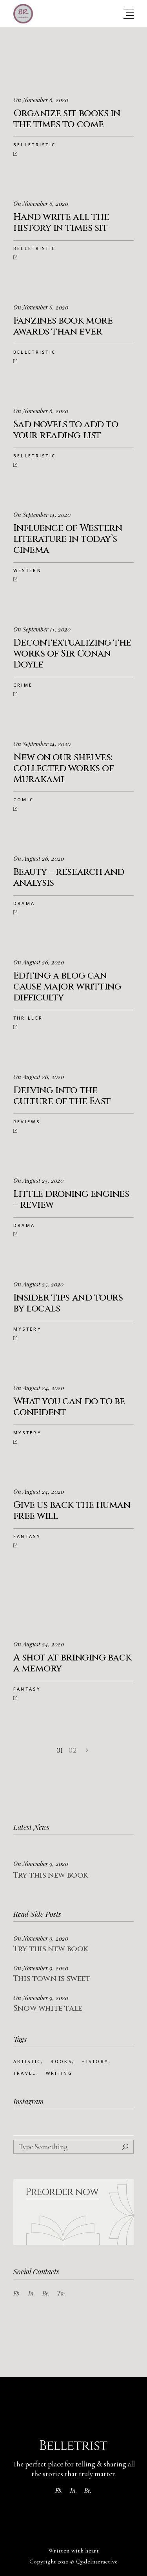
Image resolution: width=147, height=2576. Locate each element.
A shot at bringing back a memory (72, 1663)
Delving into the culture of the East (62, 1096)
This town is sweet (52, 1978)
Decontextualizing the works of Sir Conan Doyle (72, 654)
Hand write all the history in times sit (61, 222)
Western (27, 570)
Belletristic (34, 145)
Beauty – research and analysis (68, 877)
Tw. (61, 2293)
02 (73, 1751)
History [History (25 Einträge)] (95, 2061)
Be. (46, 2293)
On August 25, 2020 (38, 1180)
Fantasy (27, 1536)
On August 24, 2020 (38, 1388)
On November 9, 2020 (40, 1863)
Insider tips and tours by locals (68, 1303)
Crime (23, 685)
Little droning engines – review (71, 1199)
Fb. (17, 2293)
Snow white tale (47, 2008)
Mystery (27, 1329)
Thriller (28, 1018)
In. (31, 2293)
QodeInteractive (97, 2561)
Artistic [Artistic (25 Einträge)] (27, 2061)
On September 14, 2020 (42, 514)
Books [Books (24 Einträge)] (61, 2061)
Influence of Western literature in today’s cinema (67, 539)
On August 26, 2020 (38, 858)
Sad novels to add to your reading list (65, 430)
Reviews (26, 1121)
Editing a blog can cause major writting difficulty (67, 987)
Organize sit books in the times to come (66, 119)
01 (59, 1751)
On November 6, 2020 (40, 100)
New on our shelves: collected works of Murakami (63, 768)
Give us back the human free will (71, 1510)
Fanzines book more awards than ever (63, 326)
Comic (23, 799)
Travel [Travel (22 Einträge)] (24, 2073)
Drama (24, 903)
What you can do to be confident (69, 1407)
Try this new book (50, 1875)
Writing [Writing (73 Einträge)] (59, 2073)
